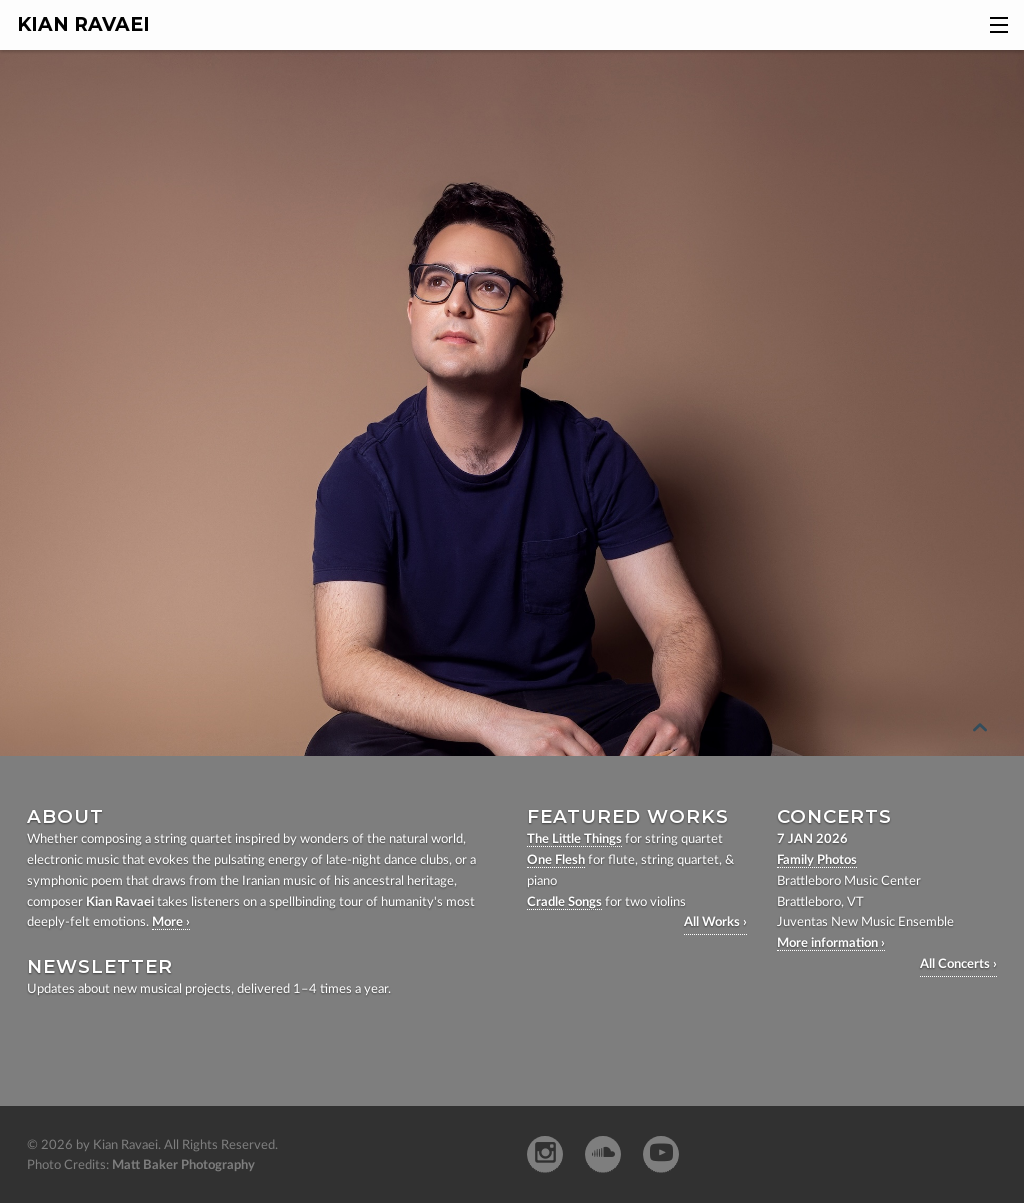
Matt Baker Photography (183, 1165)
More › (171, 922)
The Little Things (574, 839)
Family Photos (817, 860)
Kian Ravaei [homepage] (83, 24)
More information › (831, 943)
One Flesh (556, 860)
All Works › (715, 922)
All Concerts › (958, 964)
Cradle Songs (564, 902)
